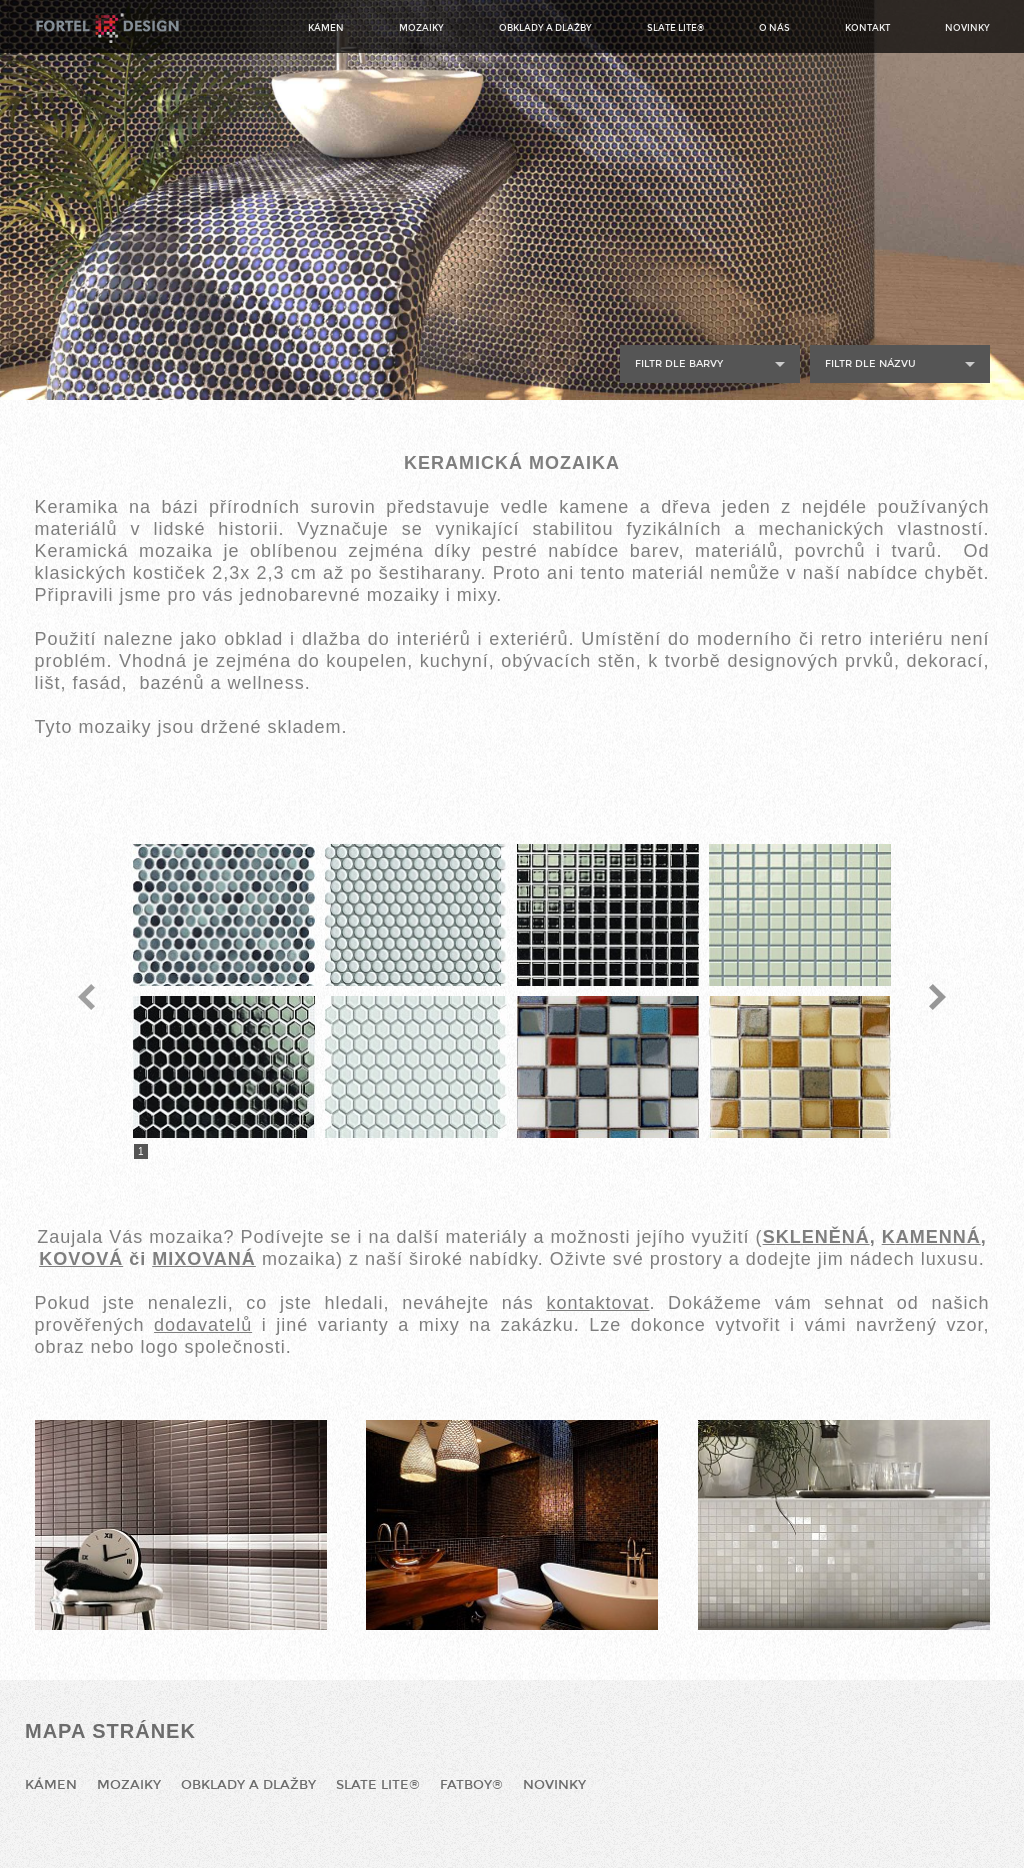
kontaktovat (597, 1303)
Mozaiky (421, 28)
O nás (774, 28)
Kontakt (867, 28)
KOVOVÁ (81, 1259)
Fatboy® (471, 1785)
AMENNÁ (938, 1237)
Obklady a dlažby (545, 28)
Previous (86, 997)
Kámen (326, 28)
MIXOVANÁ (204, 1259)
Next (937, 997)
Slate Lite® (675, 28)
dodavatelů (203, 1325)
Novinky (967, 28)
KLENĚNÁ (823, 1237)
